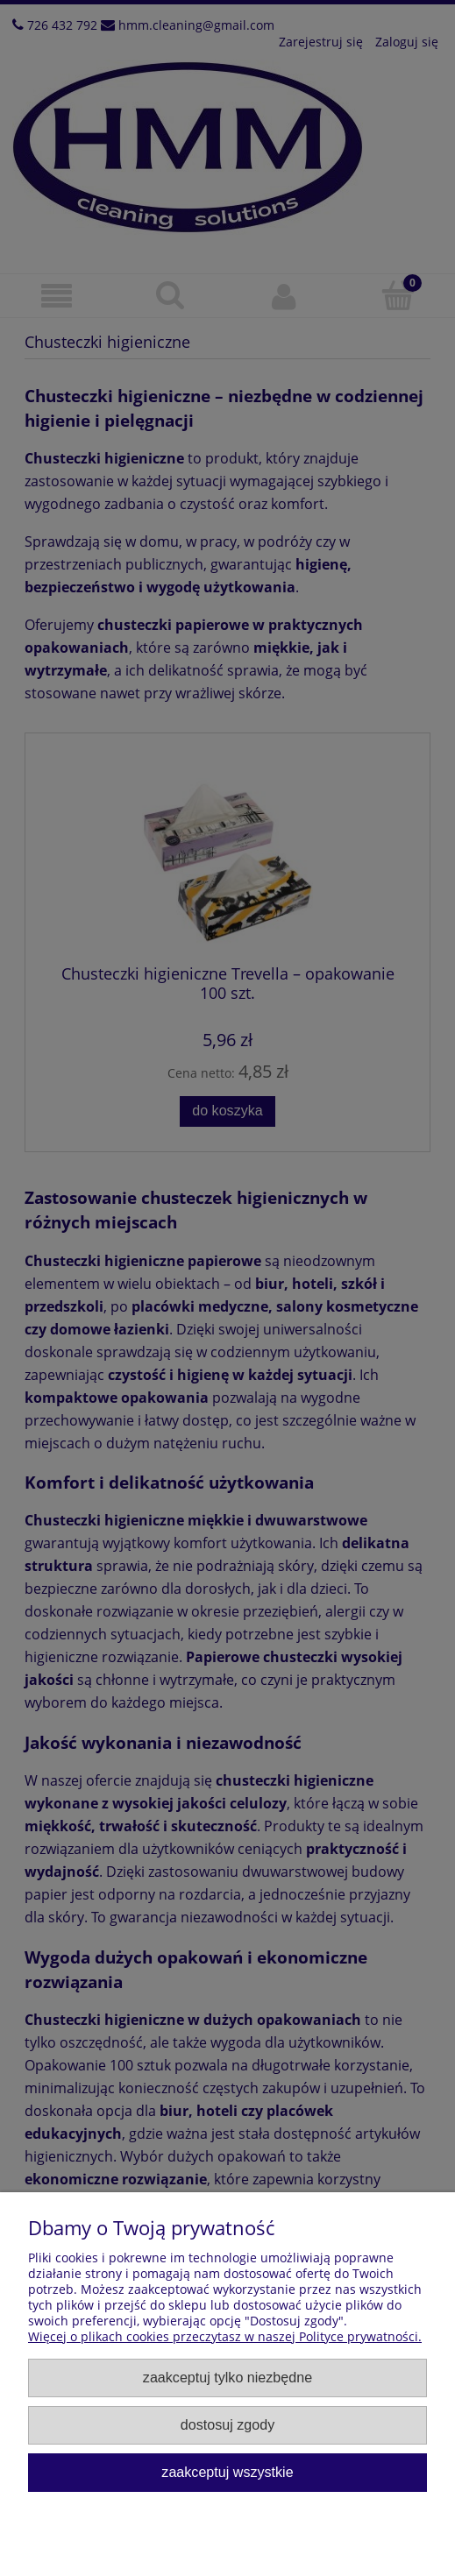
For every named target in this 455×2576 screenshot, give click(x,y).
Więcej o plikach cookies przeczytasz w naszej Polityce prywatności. (225, 2336)
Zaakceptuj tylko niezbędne (227, 2377)
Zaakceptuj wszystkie (227, 2472)
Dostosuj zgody (227, 2424)
